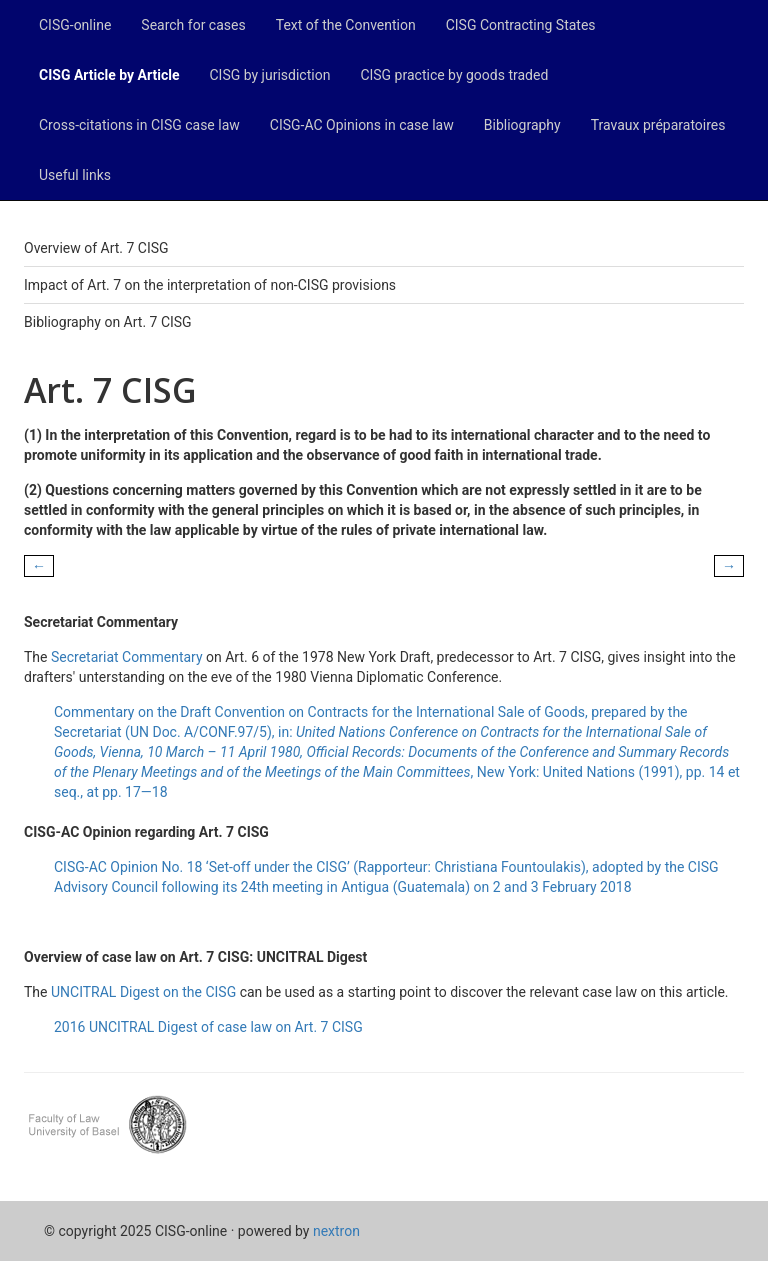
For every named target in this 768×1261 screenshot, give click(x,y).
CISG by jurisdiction (269, 75)
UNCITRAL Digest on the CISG (143, 992)
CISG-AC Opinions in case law (362, 125)
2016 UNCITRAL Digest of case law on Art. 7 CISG (208, 1027)
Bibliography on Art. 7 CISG (108, 322)
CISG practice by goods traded (454, 75)
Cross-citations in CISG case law (139, 125)
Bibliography (522, 125)
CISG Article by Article (109, 75)
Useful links (75, 175)
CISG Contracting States (521, 25)
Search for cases (193, 25)
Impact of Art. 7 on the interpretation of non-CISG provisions (210, 285)
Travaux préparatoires (658, 125)
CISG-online (75, 25)
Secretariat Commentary (127, 657)
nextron (336, 1231)
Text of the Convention (346, 25)
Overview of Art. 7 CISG (96, 248)
